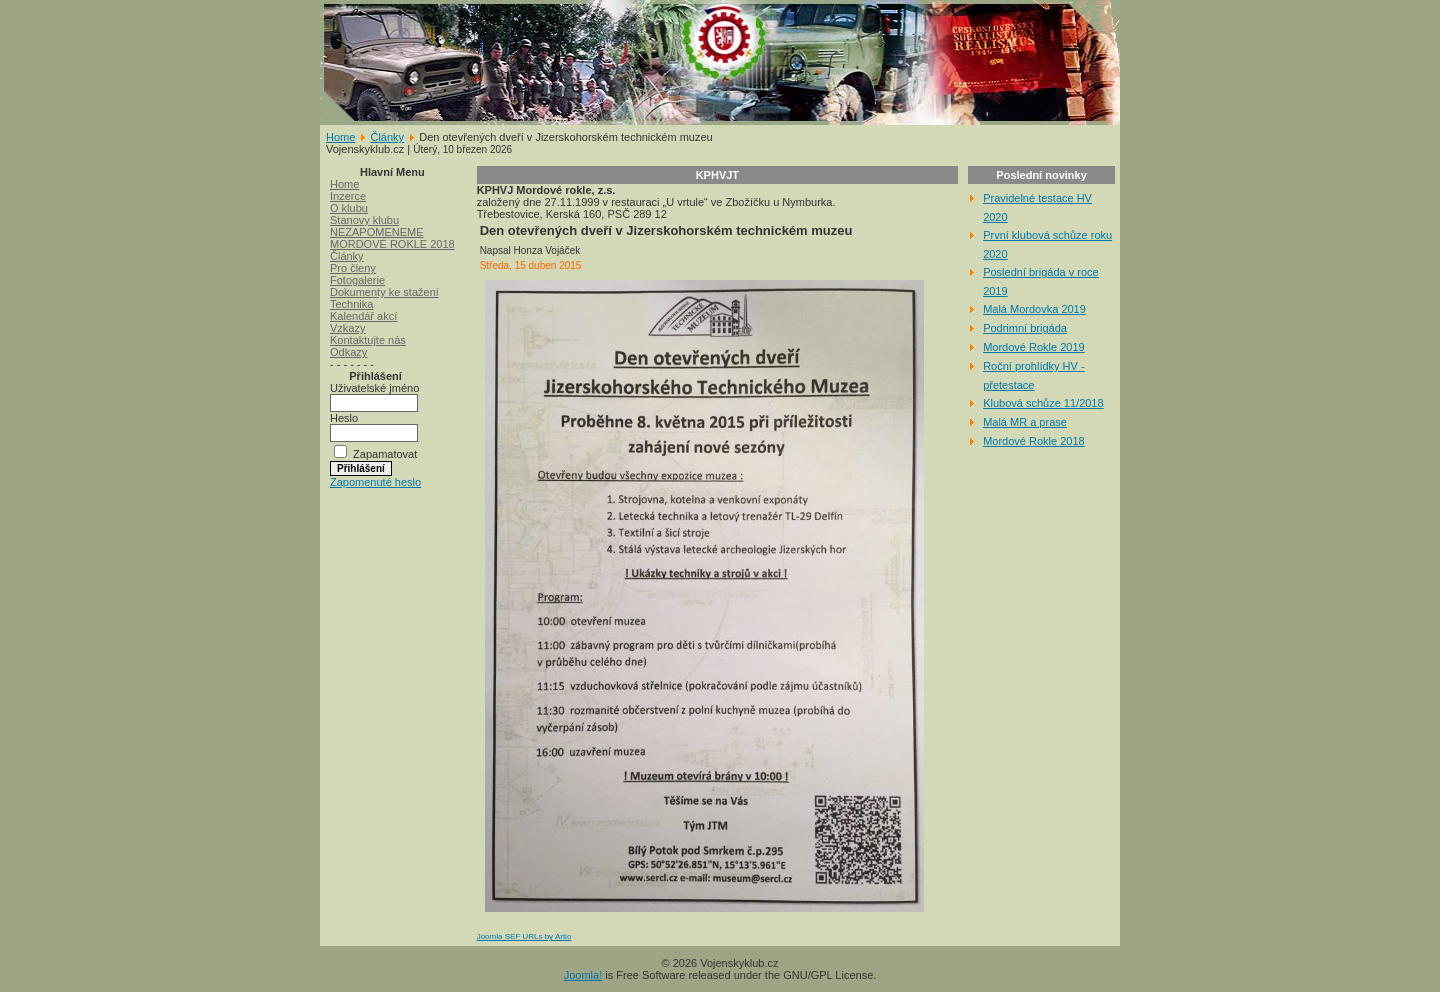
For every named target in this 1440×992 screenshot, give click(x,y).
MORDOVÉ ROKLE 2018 (392, 244)
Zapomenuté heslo (375, 482)
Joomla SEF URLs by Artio (524, 936)
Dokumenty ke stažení (384, 292)
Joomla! (583, 975)
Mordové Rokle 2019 (1034, 347)
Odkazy (348, 352)
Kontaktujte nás (368, 340)
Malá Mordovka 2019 (1034, 309)
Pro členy (353, 268)
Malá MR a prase (1025, 422)
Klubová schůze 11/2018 (1043, 403)
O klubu (349, 208)
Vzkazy (347, 328)
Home (340, 137)
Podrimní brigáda (1025, 328)
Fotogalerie (357, 280)
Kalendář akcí (363, 316)
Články (387, 137)
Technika (351, 304)
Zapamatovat (385, 454)
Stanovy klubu (364, 220)
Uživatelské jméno (374, 388)
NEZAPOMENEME (377, 232)
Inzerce (348, 196)
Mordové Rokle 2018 (1034, 441)
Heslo (344, 418)
